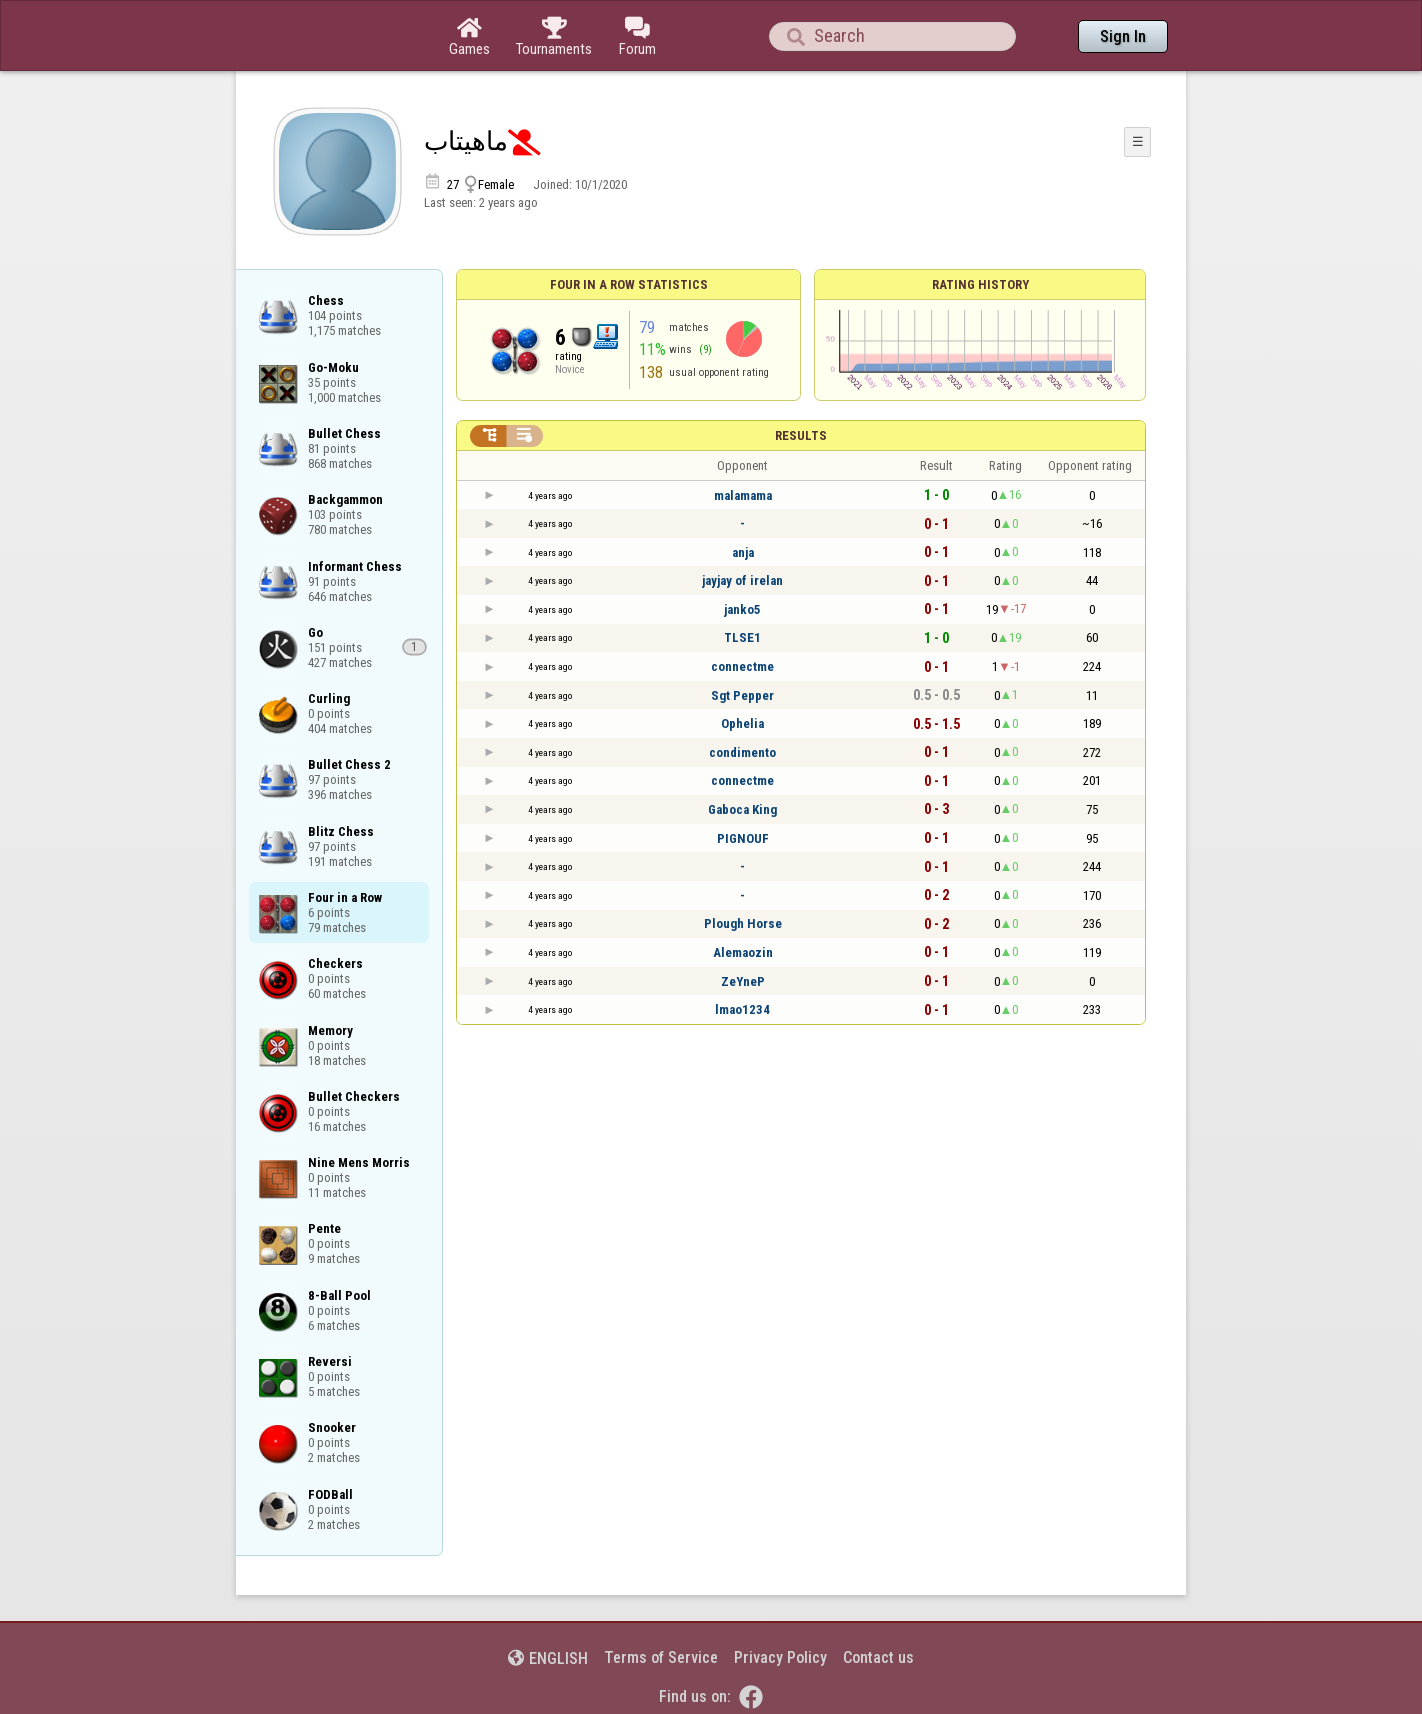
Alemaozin (743, 952)
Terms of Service (661, 1657)
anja (743, 552)
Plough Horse (743, 923)
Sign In (1123, 36)
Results (801, 435)
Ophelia (742, 723)
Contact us (878, 1657)
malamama (743, 495)
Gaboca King (742, 809)
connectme (742, 666)
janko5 (742, 609)
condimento (742, 752)
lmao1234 (742, 1009)
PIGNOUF (743, 838)
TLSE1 (742, 637)
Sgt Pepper (742, 695)
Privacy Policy (780, 1657)
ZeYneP (743, 981)
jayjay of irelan (742, 580)
